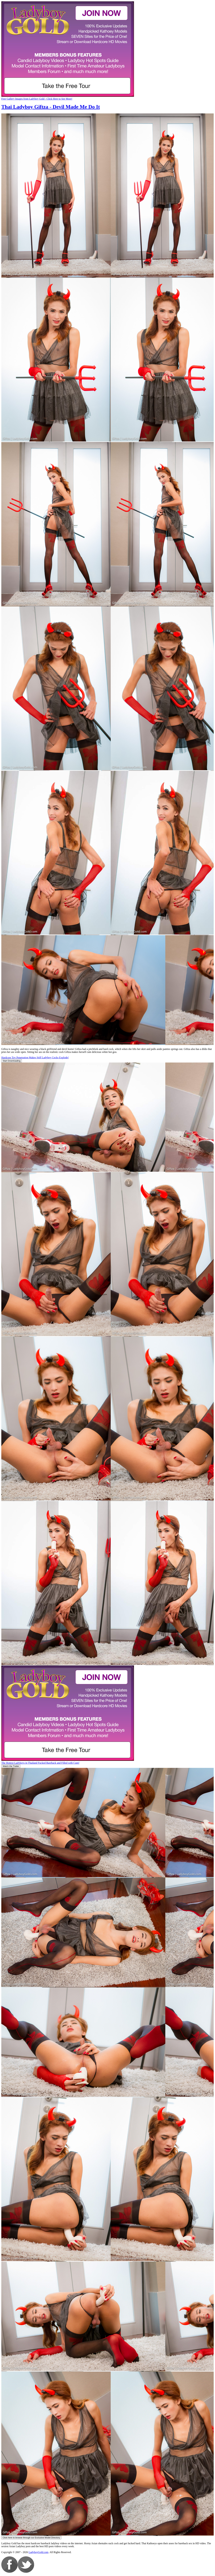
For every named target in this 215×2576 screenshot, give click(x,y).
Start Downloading (11, 1061)
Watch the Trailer (11, 1766)
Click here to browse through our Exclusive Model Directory (31, 2537)
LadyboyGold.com (38, 2552)
